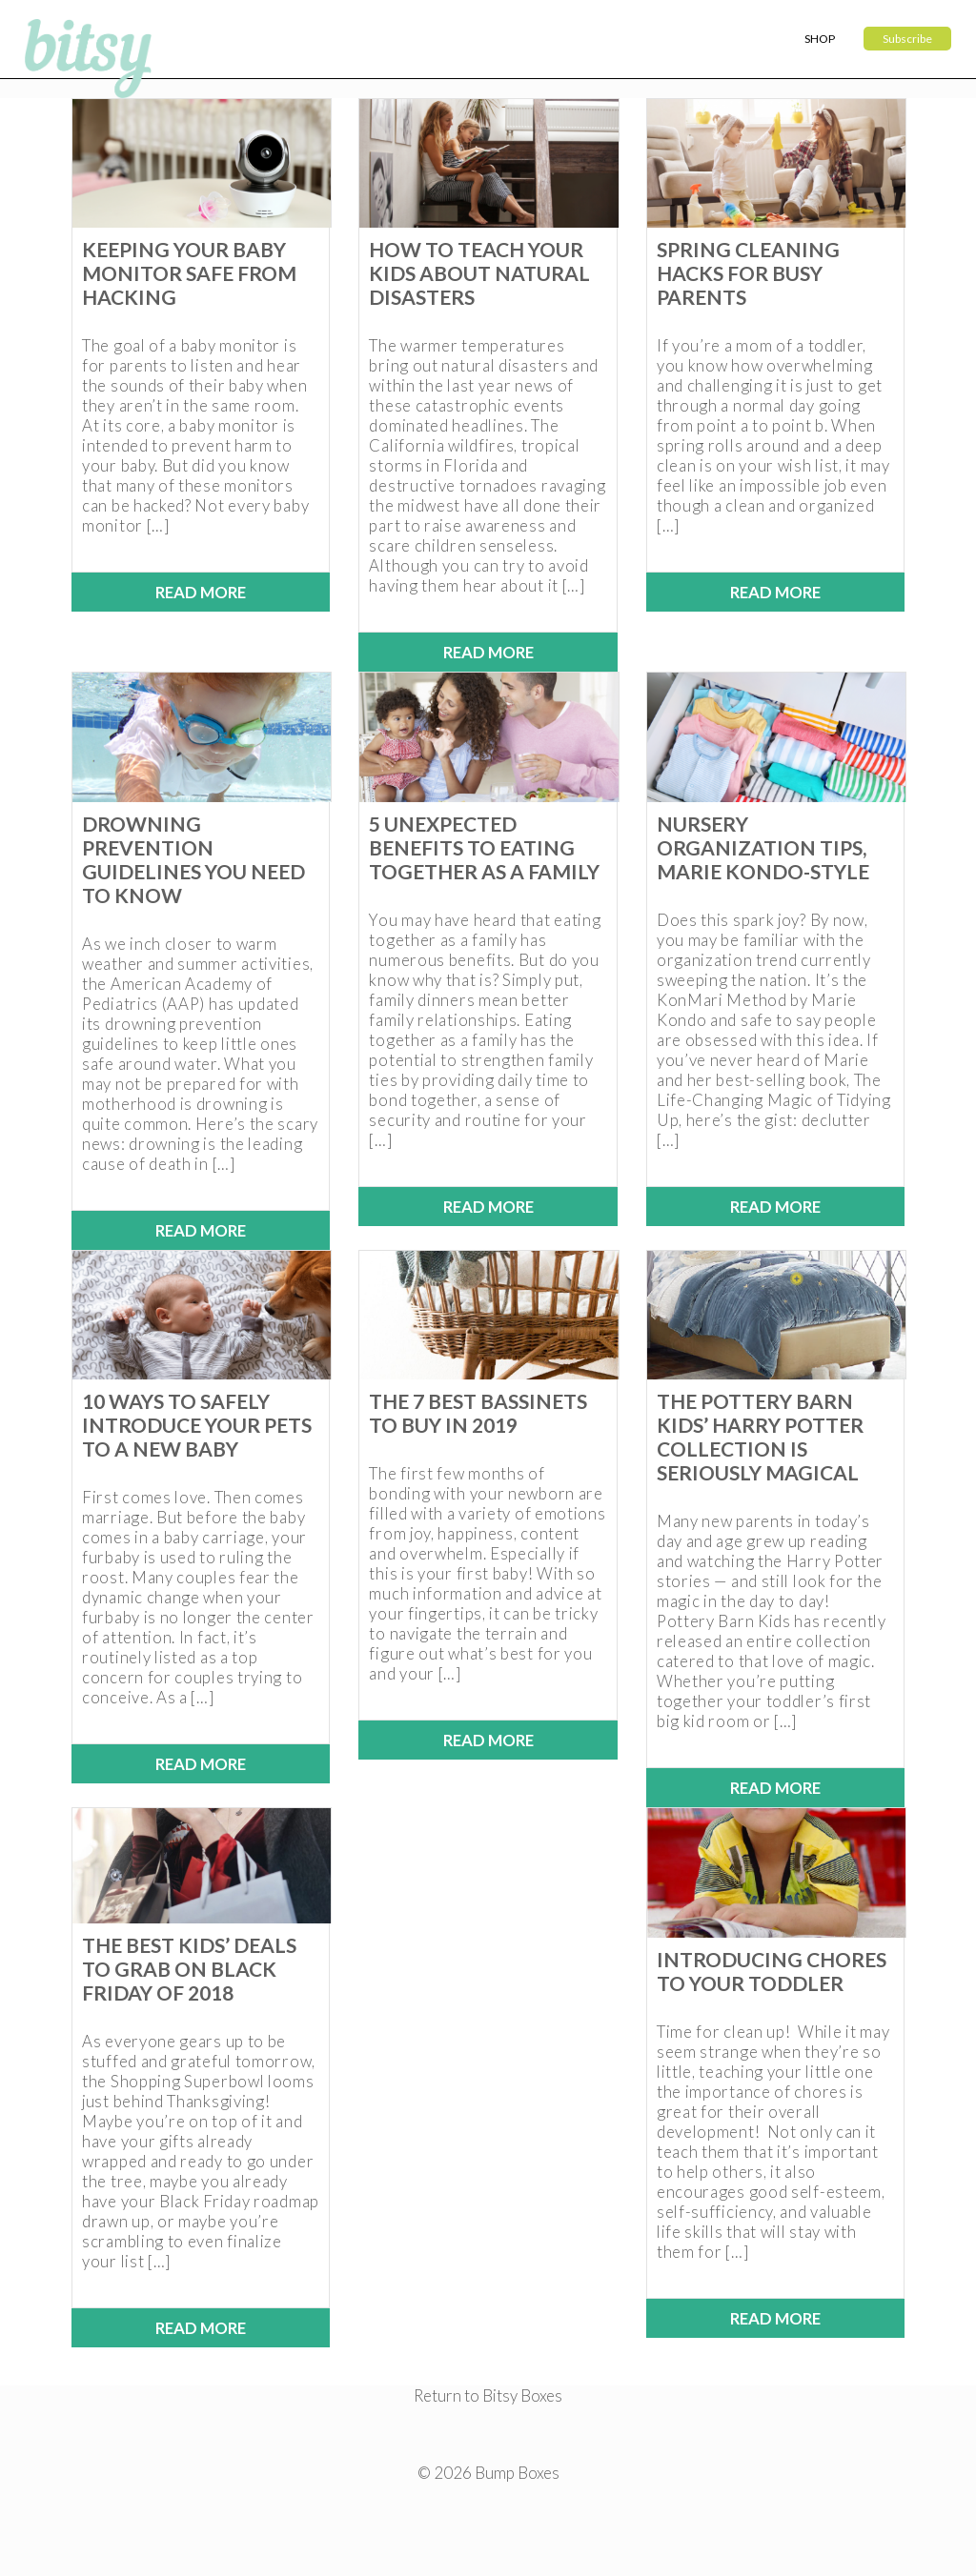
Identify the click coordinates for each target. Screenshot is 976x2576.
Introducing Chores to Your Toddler (771, 1971)
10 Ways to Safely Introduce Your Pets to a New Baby (197, 1424)
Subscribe (907, 38)
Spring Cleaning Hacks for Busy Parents (748, 273)
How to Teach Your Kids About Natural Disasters (479, 273)
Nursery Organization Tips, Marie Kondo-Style (763, 847)
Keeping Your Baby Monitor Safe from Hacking (189, 273)
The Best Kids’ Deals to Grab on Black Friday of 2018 (189, 1968)
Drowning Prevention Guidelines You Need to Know (193, 859)
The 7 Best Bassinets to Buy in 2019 (478, 1413)
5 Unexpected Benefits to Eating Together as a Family (484, 847)
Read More (200, 592)
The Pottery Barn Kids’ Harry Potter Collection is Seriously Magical (760, 1436)
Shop (819, 38)
